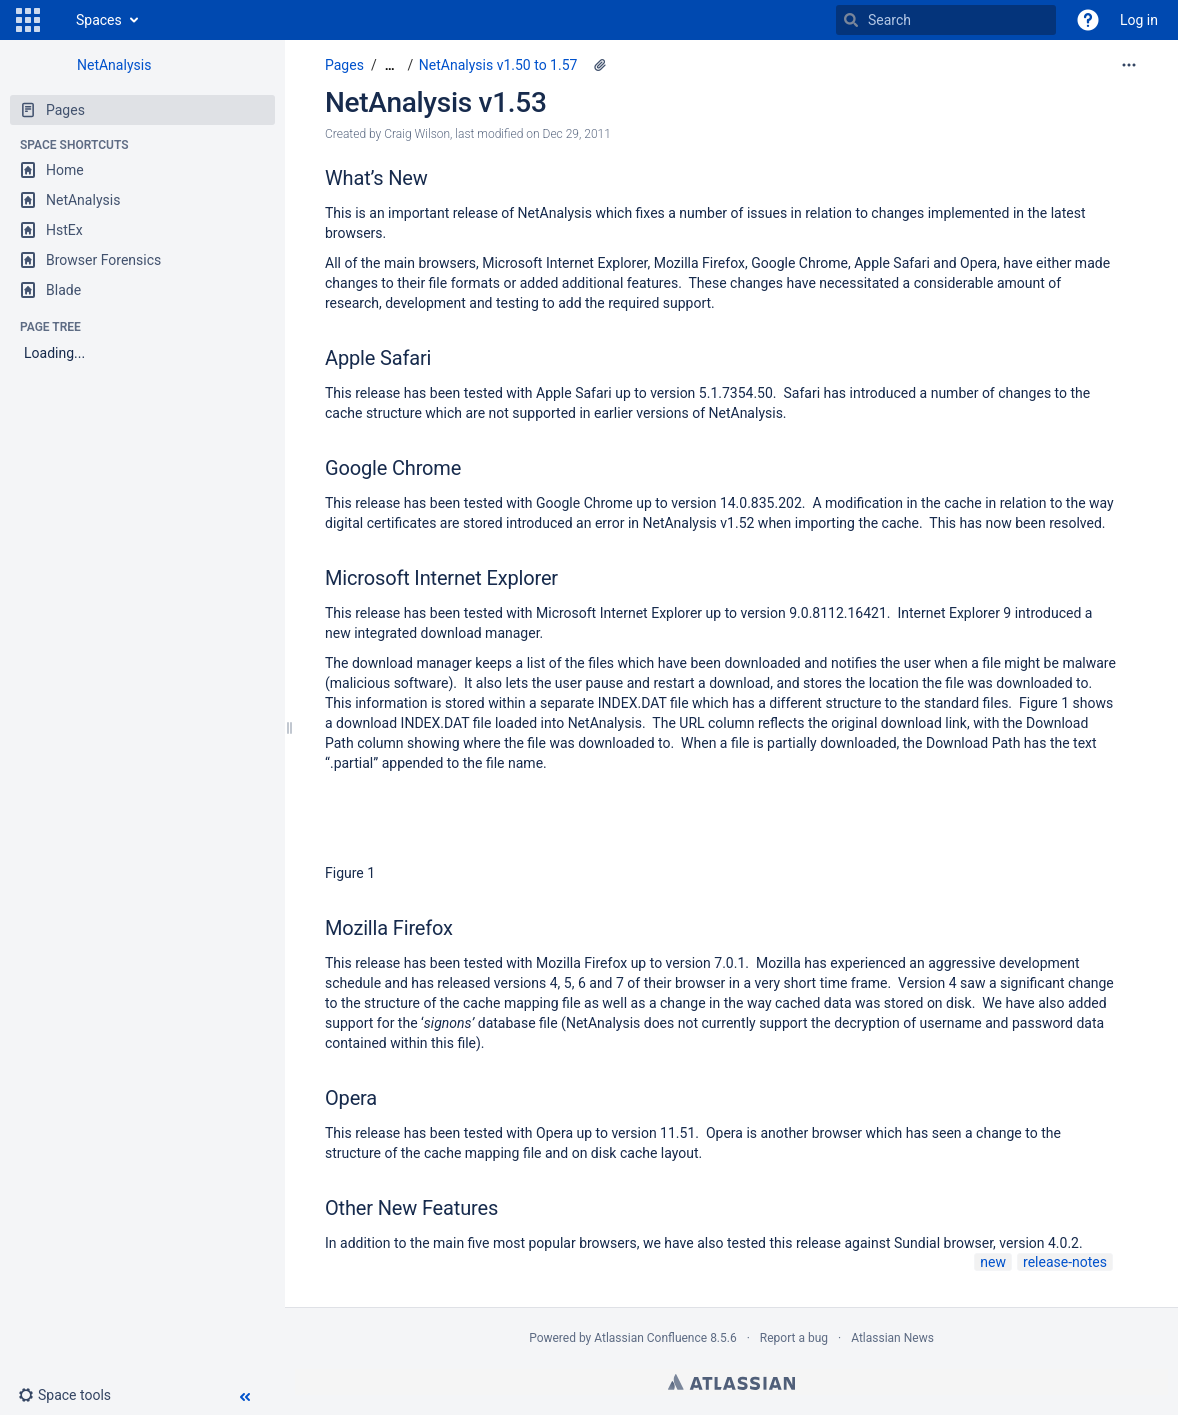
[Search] (851, 20)
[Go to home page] (56, 20)
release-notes (1065, 1262)
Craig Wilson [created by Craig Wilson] (417, 134)
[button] (28, 20)
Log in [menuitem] (1139, 20)
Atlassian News (892, 1338)
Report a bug (794, 1338)
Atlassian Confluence (650, 1338)
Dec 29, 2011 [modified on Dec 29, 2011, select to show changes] (577, 134)
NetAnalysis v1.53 (436, 102)
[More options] (1129, 65)
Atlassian (731, 1382)
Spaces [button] (99, 20)
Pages (344, 65)
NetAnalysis (114, 65)
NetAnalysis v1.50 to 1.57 (498, 65)
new (993, 1262)
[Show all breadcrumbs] (390, 65)
